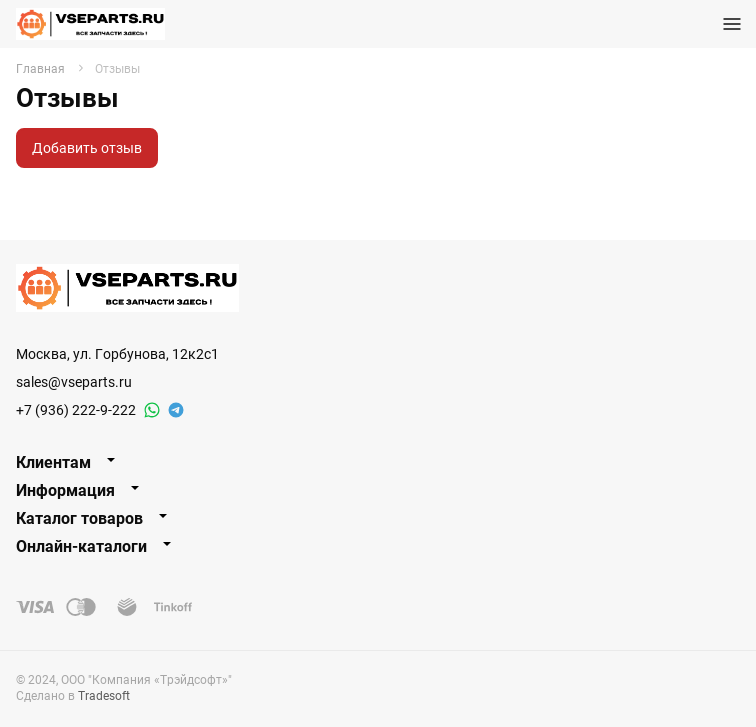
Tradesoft (104, 695)
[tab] (378, 462)
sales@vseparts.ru (74, 381)
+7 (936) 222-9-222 (76, 409)
